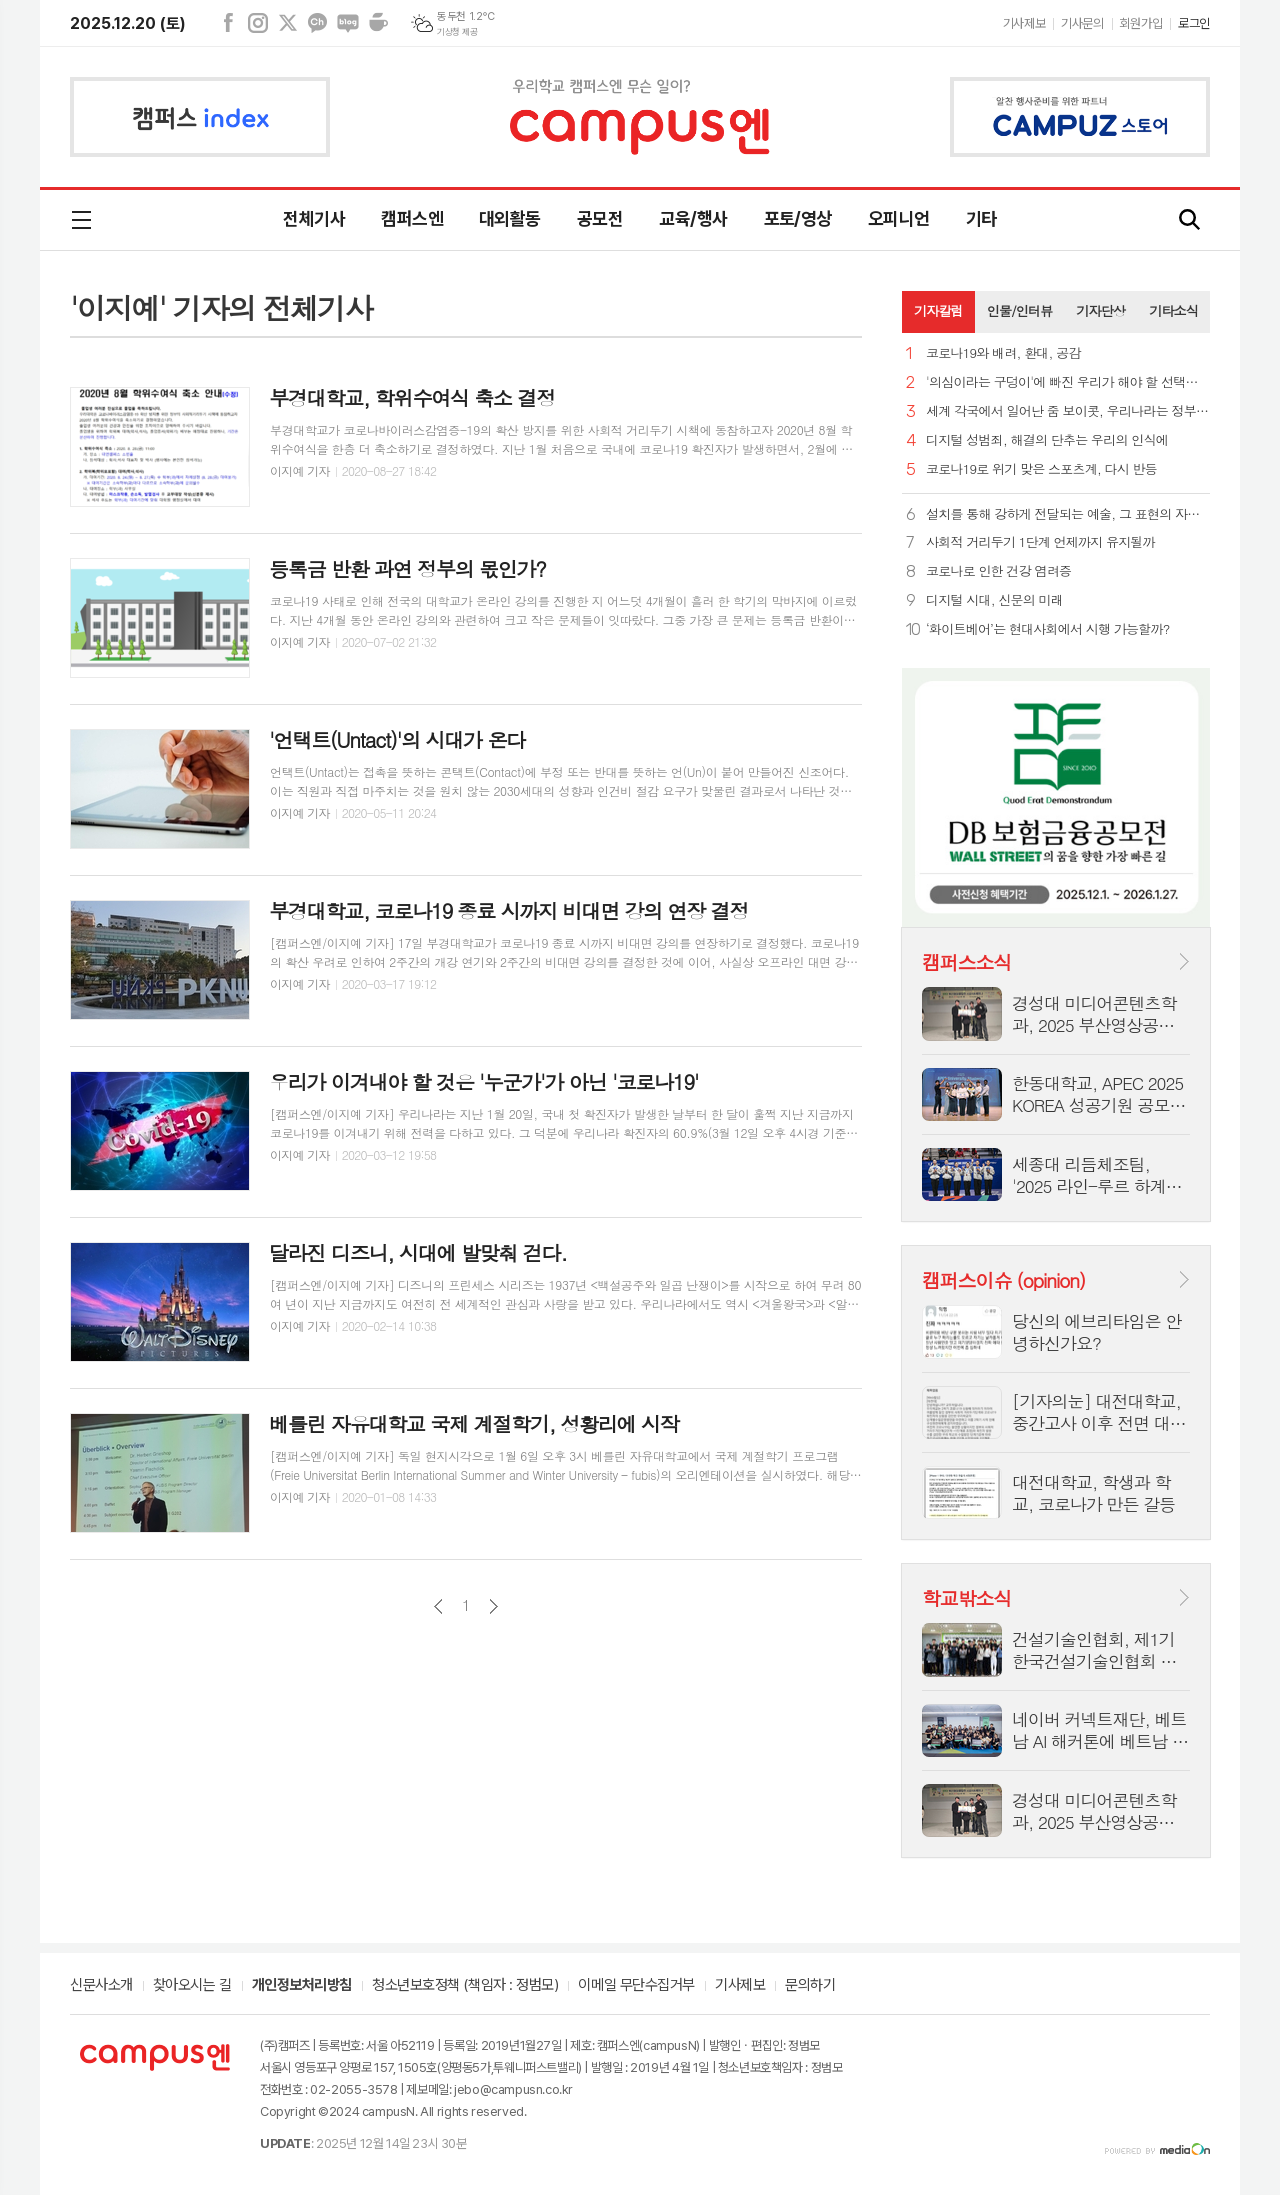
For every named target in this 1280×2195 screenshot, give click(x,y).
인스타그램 (258, 23)
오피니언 (899, 218)
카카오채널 (318, 23)
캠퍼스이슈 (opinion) (1003, 1279)
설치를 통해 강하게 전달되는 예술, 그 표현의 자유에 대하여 (1068, 514)
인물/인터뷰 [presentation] (1020, 310)
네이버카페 (378, 23)
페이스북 (228, 23)
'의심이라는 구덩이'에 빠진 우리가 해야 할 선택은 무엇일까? (1068, 382)
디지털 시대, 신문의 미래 (994, 600)
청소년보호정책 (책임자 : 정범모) (465, 1986)
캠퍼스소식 (966, 961)
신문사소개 (101, 1986)
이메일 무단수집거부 (636, 1986)
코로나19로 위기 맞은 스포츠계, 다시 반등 (1041, 469)
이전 (438, 1606)
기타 (981, 218)
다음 (493, 1606)
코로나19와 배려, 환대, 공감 (1003, 353)
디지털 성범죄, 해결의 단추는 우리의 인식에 (1047, 440)
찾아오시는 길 (192, 1986)
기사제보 (1024, 23)
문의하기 (810, 1986)
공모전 (600, 218)
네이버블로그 (348, 23)
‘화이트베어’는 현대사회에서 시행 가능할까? (1047, 629)
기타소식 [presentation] (1173, 310)
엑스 (288, 23)
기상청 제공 (457, 32)
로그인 (1194, 23)
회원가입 (1141, 23)
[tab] (938, 312)
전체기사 (314, 218)
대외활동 (510, 218)
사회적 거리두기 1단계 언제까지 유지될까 (1040, 542)
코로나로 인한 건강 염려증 (998, 571)
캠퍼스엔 (412, 218)
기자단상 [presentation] (1100, 310)
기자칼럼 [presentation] (938, 310)
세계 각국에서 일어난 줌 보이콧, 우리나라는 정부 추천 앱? (1068, 411)
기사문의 (1082, 23)
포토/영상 (798, 218)
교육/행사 (693, 218)
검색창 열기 (1190, 220)
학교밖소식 (966, 1597)
